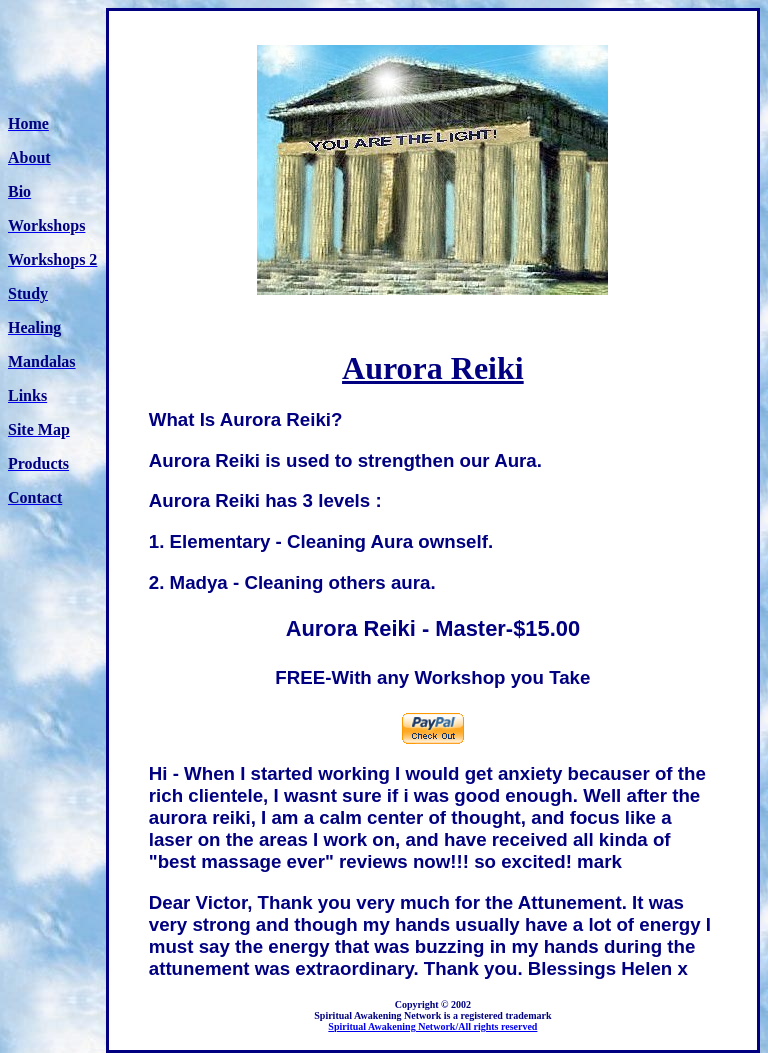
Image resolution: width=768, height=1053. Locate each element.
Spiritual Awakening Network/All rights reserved (432, 1026)
